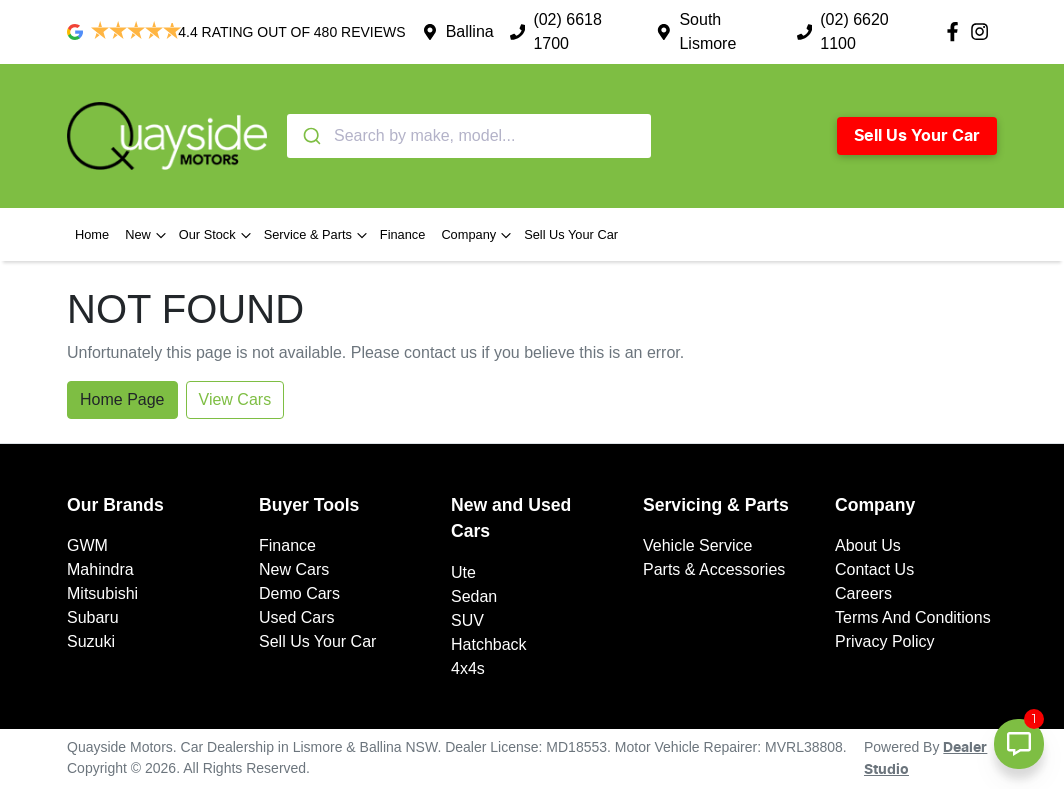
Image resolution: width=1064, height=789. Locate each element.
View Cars (235, 399)
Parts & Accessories (714, 569)
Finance (403, 234)
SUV (467, 620)
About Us (868, 545)
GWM (87, 545)
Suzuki (91, 641)
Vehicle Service (697, 545)
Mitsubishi (102, 593)
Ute (463, 572)
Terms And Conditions (913, 617)
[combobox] (469, 136)
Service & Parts (318, 235)
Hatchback (489, 644)
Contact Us (874, 569)
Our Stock (217, 235)
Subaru (93, 617)
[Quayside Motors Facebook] (956, 31)
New (148, 235)
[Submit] (310, 136)
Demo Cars (299, 593)
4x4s (468, 668)
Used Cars (297, 617)
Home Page (122, 399)
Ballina (470, 31)
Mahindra (100, 569)
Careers (863, 593)
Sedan (474, 596)
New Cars (294, 569)
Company (478, 235)
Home (92, 234)
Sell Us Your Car (917, 136)
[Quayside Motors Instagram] (983, 31)
